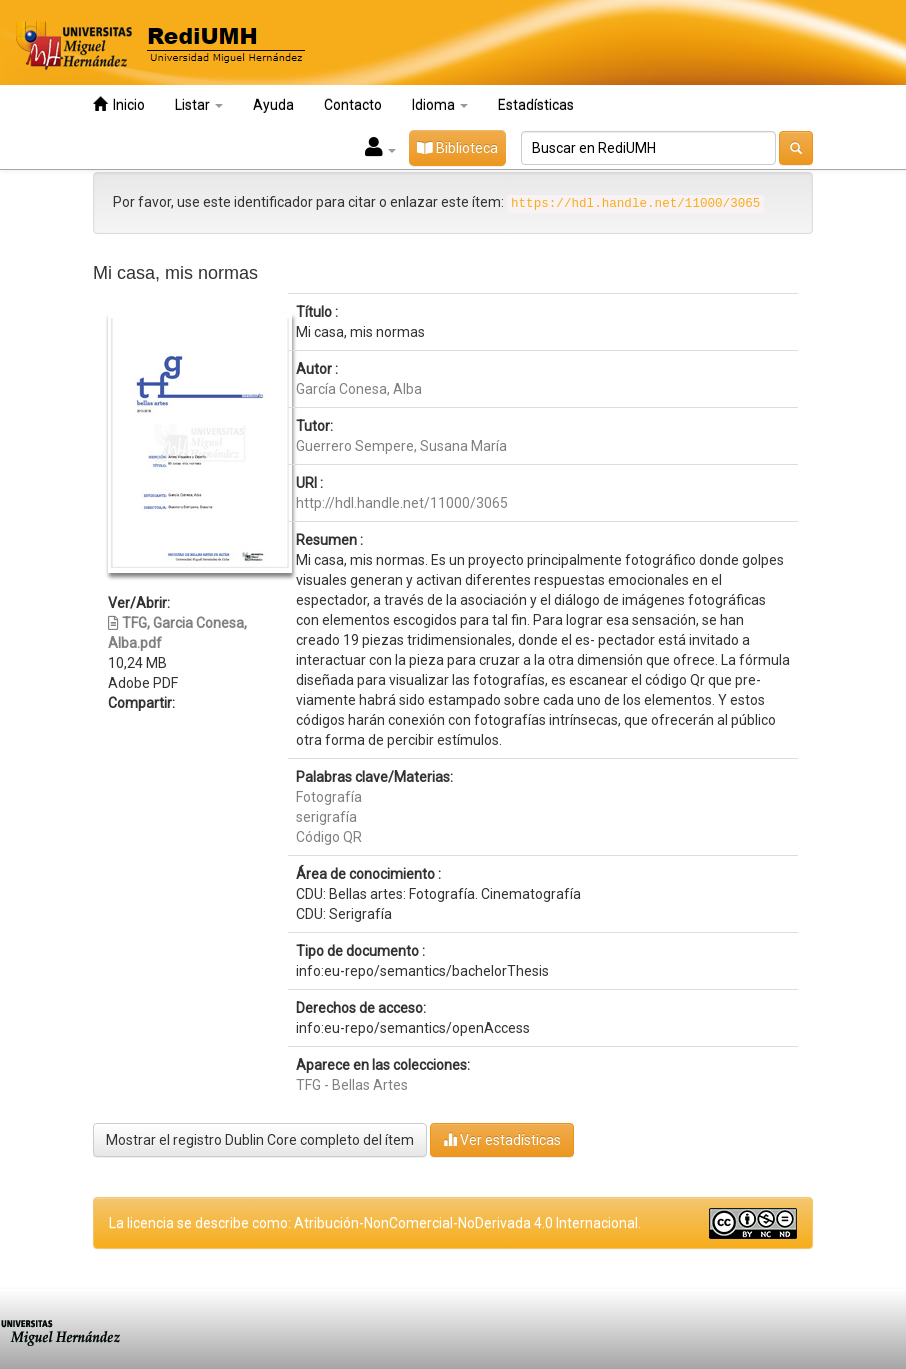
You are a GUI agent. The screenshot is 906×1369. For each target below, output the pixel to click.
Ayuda (273, 105)
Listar (199, 105)
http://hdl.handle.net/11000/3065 (402, 503)
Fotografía (329, 797)
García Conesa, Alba (359, 389)
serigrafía (326, 817)
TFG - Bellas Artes (352, 1085)
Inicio (119, 104)
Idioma (440, 105)
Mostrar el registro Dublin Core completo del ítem (260, 1140)
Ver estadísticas (502, 1139)
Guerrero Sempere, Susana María (401, 446)
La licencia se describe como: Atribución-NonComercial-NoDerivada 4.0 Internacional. (375, 1223)
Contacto (353, 105)
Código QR (329, 837)
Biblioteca (457, 148)
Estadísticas (536, 105)
